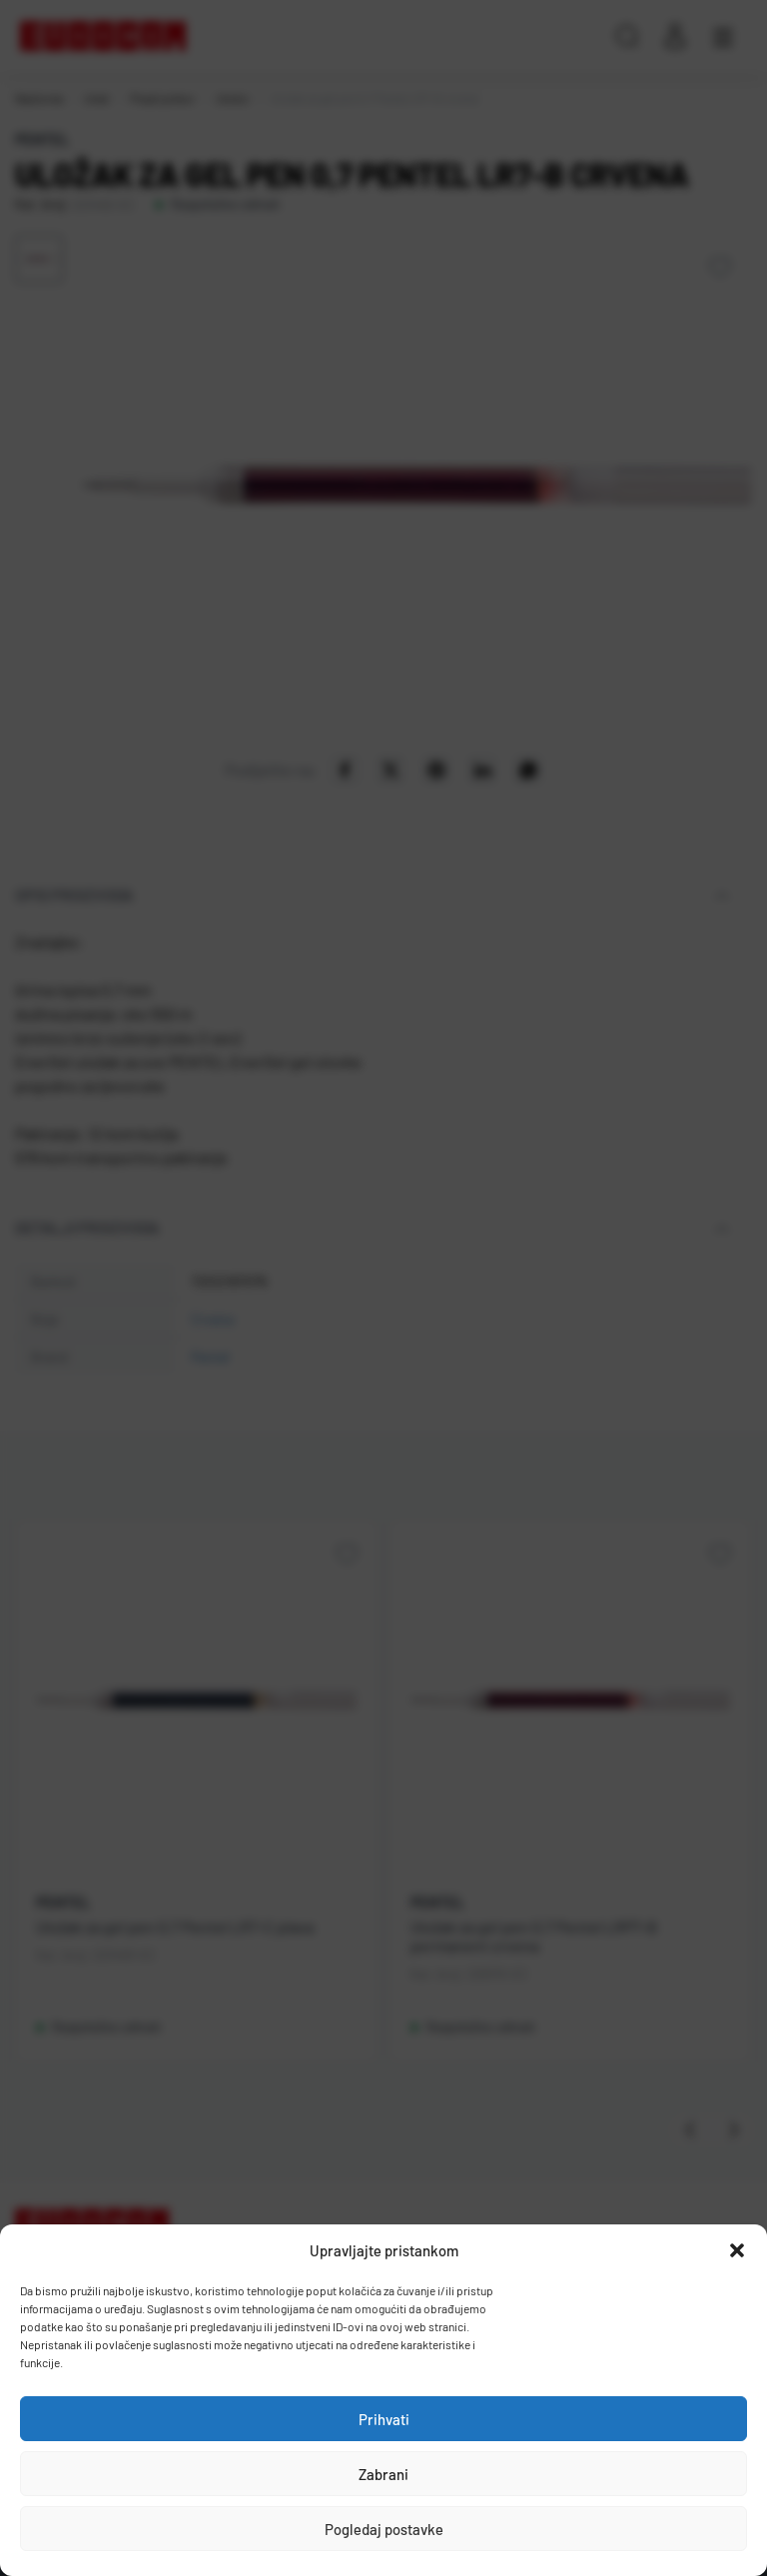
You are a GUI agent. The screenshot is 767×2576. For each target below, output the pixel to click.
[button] (737, 2250)
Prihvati (384, 2419)
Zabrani (383, 2474)
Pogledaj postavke (384, 2529)
